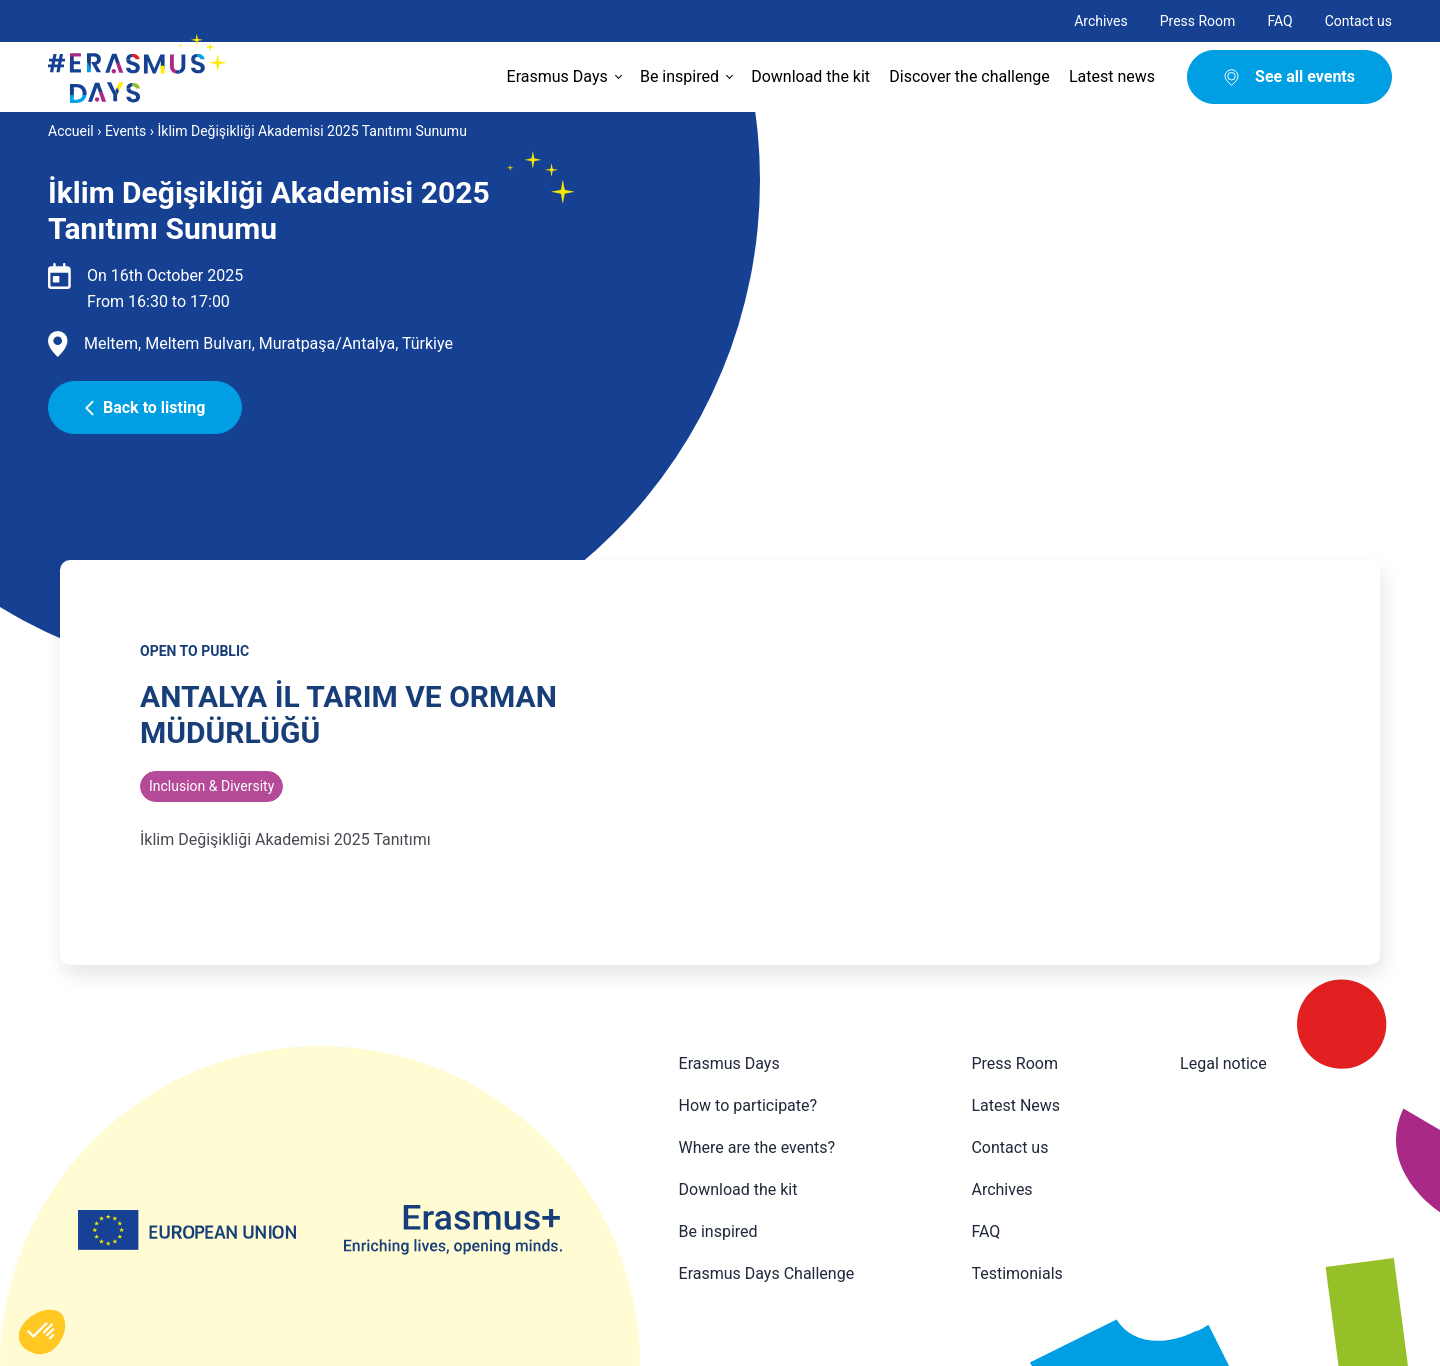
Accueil (71, 131)
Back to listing (145, 407)
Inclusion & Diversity (211, 786)
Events (125, 131)
